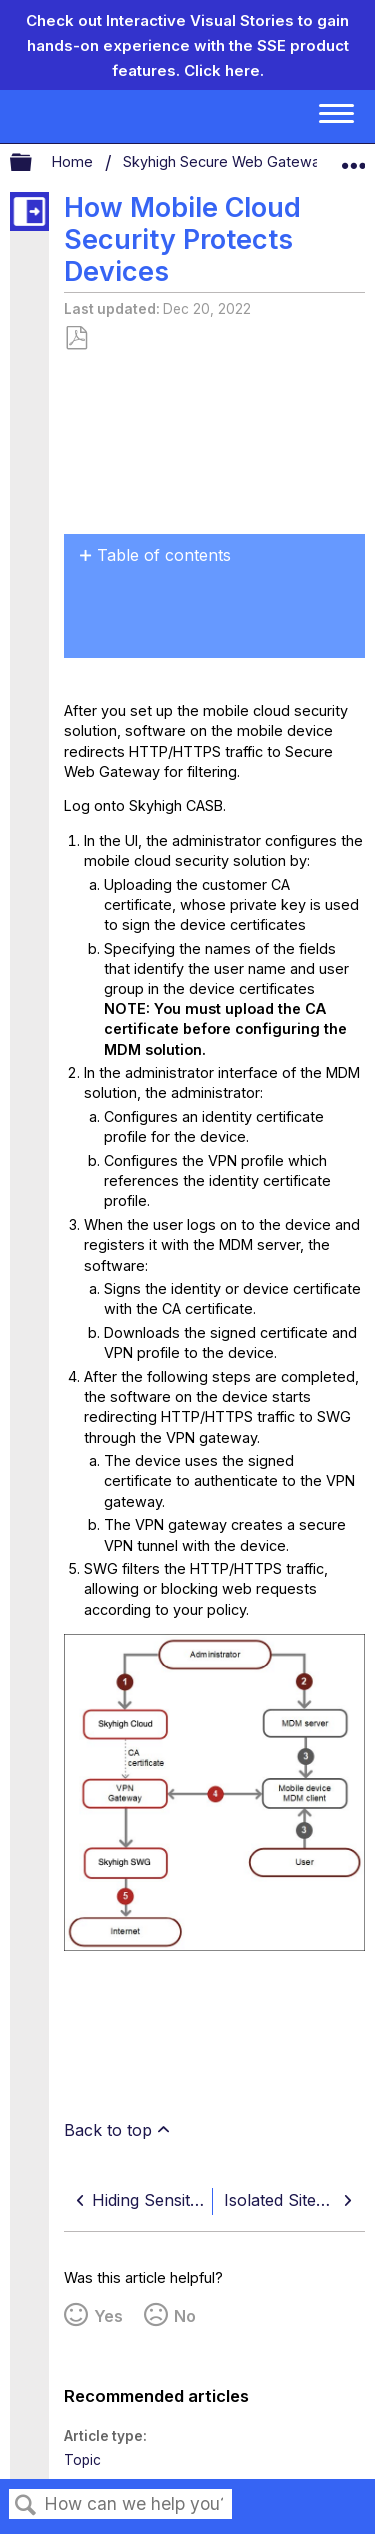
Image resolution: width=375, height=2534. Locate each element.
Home (74, 161)
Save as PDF (76, 338)
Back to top (108, 2130)
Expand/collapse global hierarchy (34, 163)
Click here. (224, 70)
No (185, 2316)
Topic (82, 2460)
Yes (108, 2316)
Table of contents (164, 555)
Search (26, 2505)
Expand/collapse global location (353, 158)
